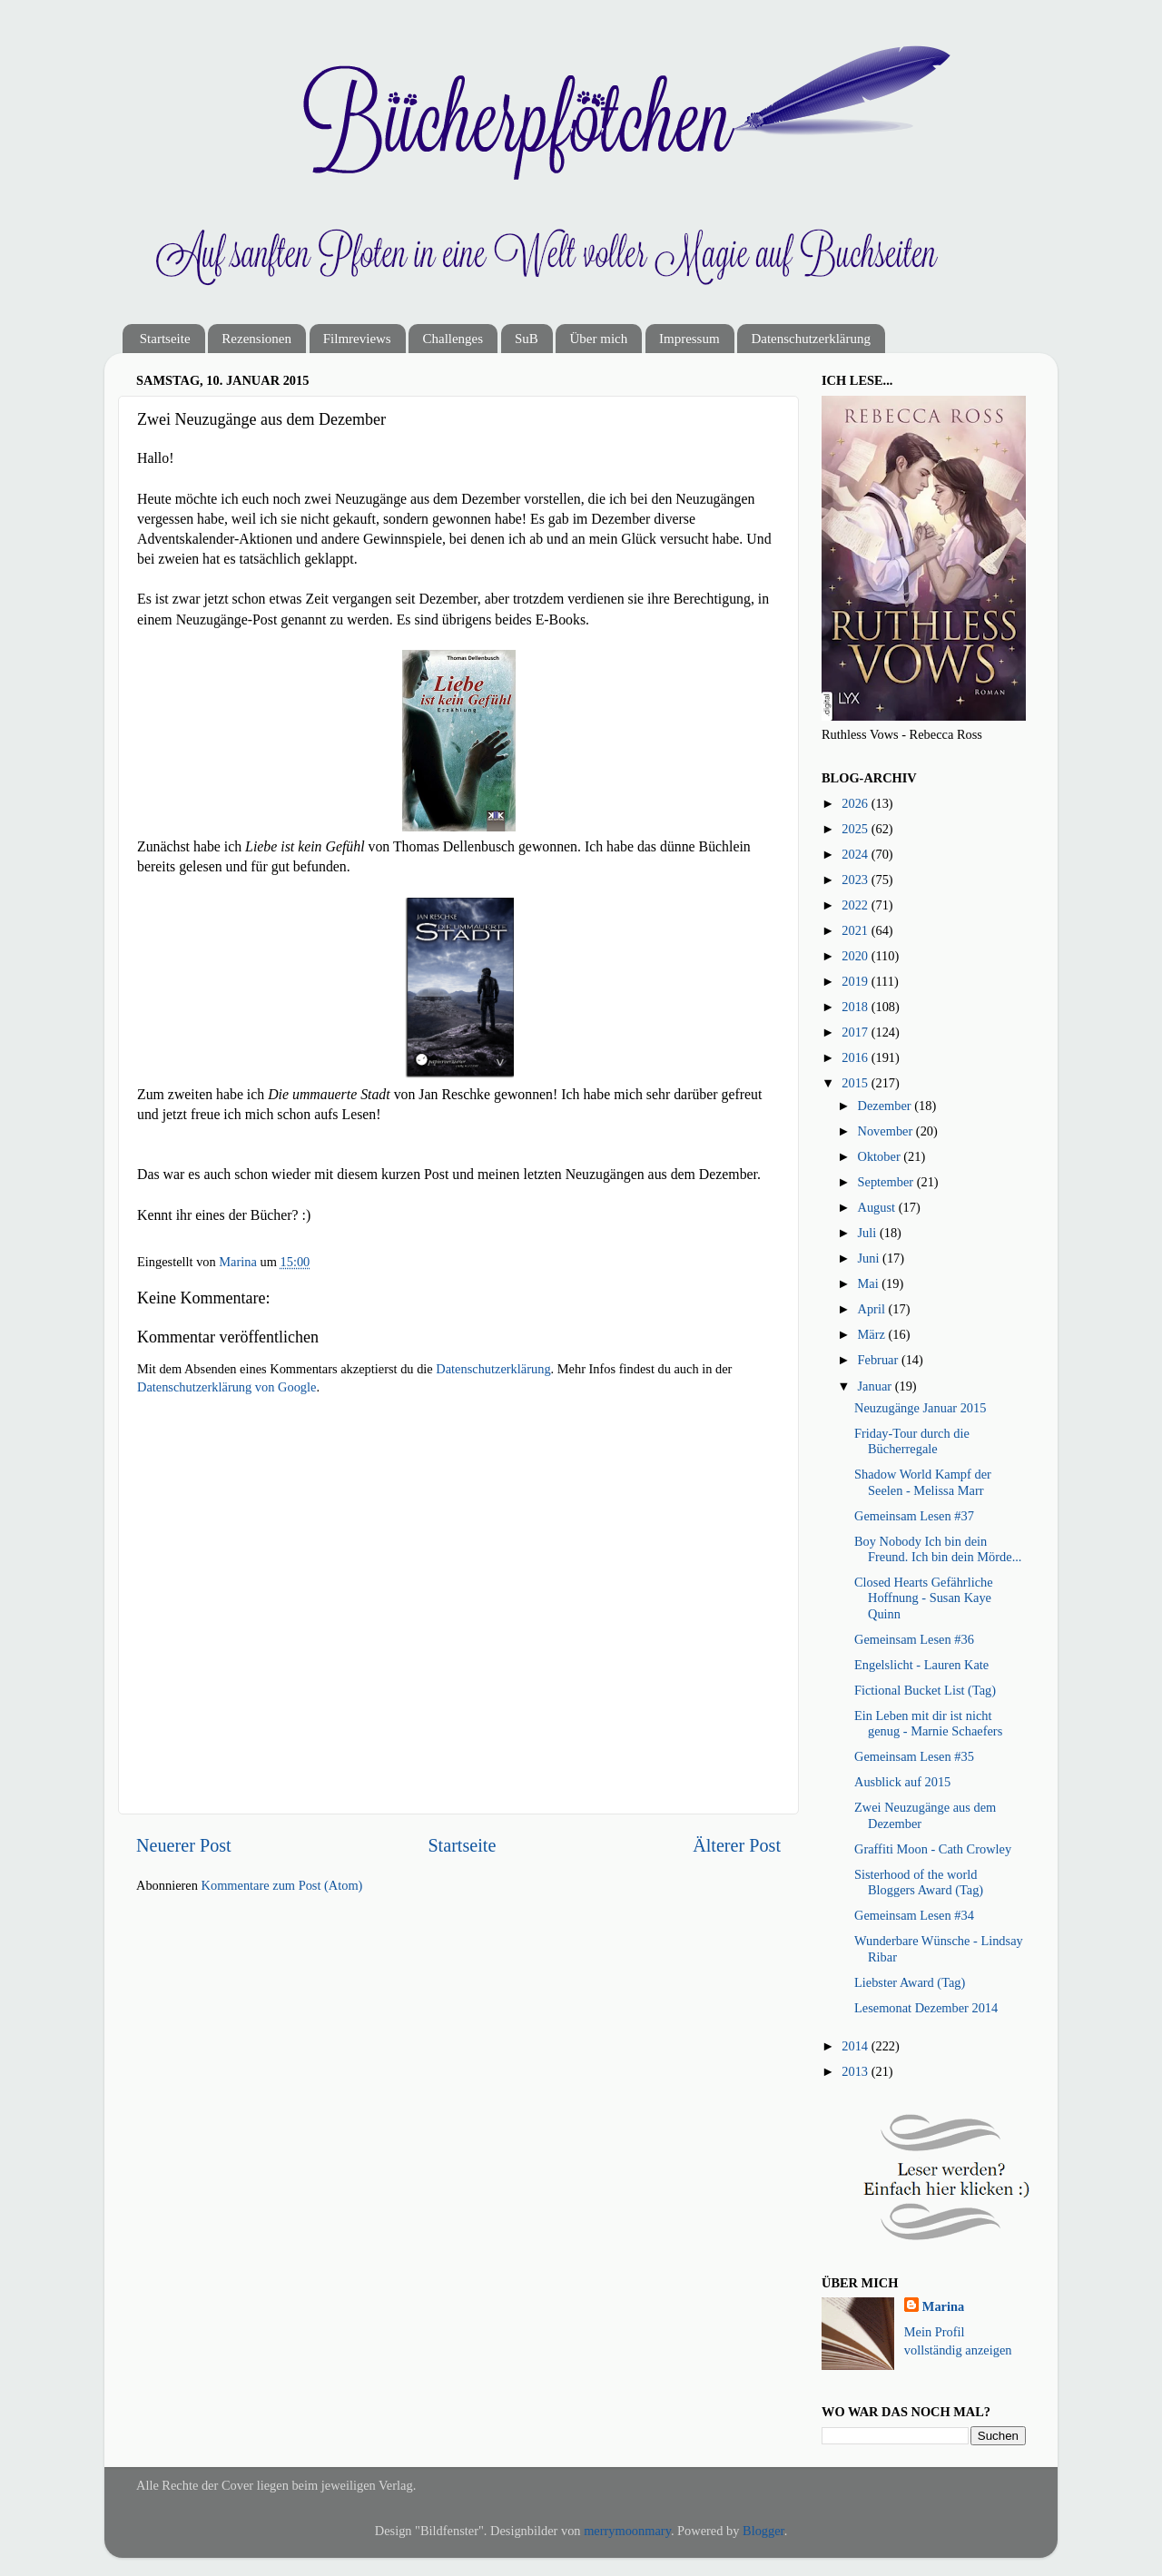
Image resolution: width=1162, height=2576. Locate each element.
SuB (526, 338)
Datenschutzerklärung (811, 338)
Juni (870, 1258)
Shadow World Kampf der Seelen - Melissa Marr (922, 1482)
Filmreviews (357, 338)
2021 (856, 930)
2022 (856, 905)
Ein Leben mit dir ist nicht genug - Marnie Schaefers (928, 1723)
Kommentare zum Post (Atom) (282, 1885)
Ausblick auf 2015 (902, 1782)
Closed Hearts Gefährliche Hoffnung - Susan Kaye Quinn (923, 1598)
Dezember (886, 1105)
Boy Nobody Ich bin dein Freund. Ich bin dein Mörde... (937, 1549)
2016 (856, 1057)
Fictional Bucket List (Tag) (925, 1690)
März (873, 1334)
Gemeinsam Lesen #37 (914, 1516)
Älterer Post (737, 1845)
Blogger (763, 2530)
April (873, 1309)
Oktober (881, 1156)
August (878, 1207)
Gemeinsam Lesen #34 (914, 1915)
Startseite (165, 338)
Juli (869, 1232)
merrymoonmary (627, 2530)
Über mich (598, 338)
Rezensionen (256, 338)
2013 (856, 2071)
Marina (943, 2306)
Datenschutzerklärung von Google (226, 1387)
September (887, 1182)
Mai (870, 1283)
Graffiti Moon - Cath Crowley (932, 1849)
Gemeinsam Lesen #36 (914, 1639)
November (887, 1131)
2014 (856, 2046)
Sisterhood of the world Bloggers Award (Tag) (918, 1882)
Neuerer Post (183, 1845)
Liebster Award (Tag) (909, 1982)
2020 (856, 956)
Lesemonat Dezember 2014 (926, 2008)
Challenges (452, 338)
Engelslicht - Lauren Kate (921, 1664)
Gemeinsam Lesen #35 (914, 1756)
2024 (856, 854)
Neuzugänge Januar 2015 (920, 1408)
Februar (879, 1359)
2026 (856, 803)
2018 (856, 1006)
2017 (856, 1032)
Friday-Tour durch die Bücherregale (912, 1441)
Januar (876, 1386)
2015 (856, 1083)
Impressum (689, 338)
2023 (856, 879)
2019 (856, 981)
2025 (856, 828)
